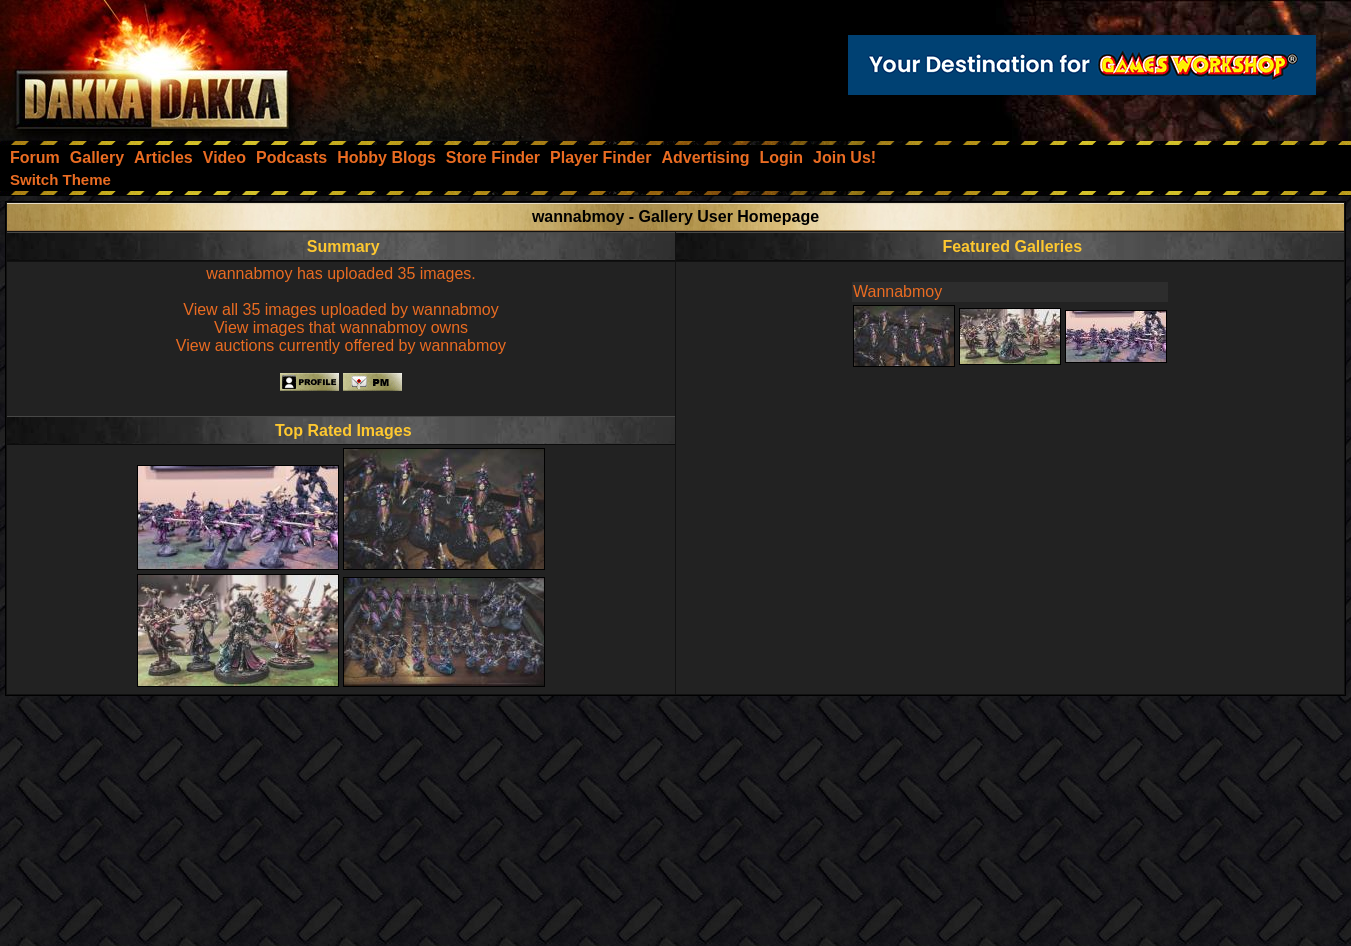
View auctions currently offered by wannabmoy (341, 345)
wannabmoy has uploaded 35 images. (341, 273)
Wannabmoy (897, 291)
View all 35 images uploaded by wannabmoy (340, 309)
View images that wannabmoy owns (341, 327)
